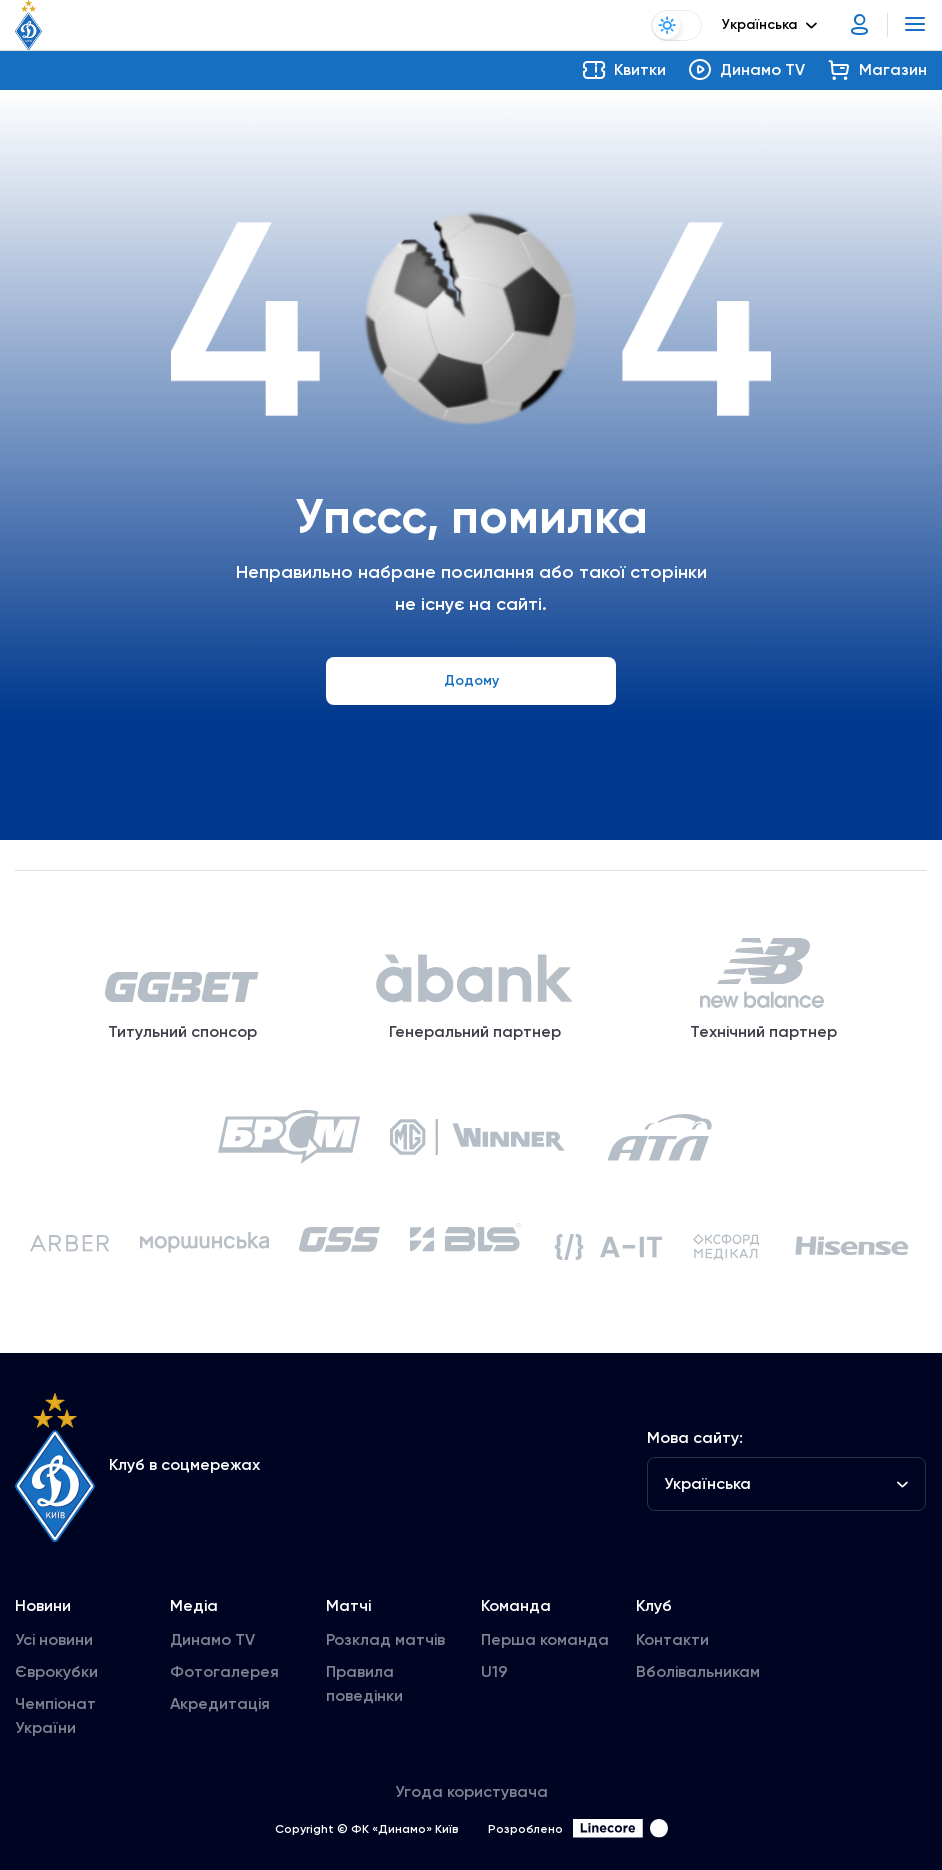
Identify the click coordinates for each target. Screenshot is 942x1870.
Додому (471, 680)
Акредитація (220, 1705)
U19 (494, 1673)
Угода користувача (471, 1793)
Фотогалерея (224, 1673)
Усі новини (54, 1641)
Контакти (672, 1641)
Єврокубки (56, 1673)
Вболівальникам (698, 1673)
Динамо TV (212, 1641)
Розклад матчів (385, 1641)
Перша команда (545, 1641)
